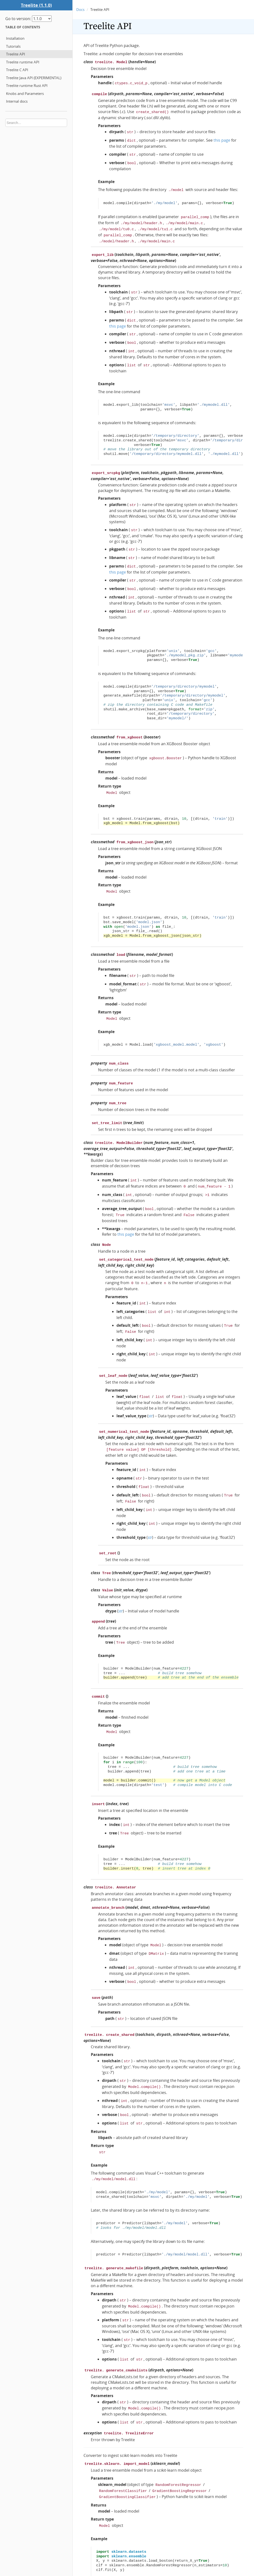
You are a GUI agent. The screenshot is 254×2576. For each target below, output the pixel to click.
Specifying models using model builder (118, 2549)
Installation (15, 38)
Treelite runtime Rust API (26, 85)
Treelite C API (17, 69)
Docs (80, 9)
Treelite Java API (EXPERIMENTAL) (33, 77)
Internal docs (17, 101)
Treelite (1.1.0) (36, 5)
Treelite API (15, 54)
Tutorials (13, 46)
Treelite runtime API (22, 62)
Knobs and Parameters (25, 93)
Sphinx (241, 2567)
